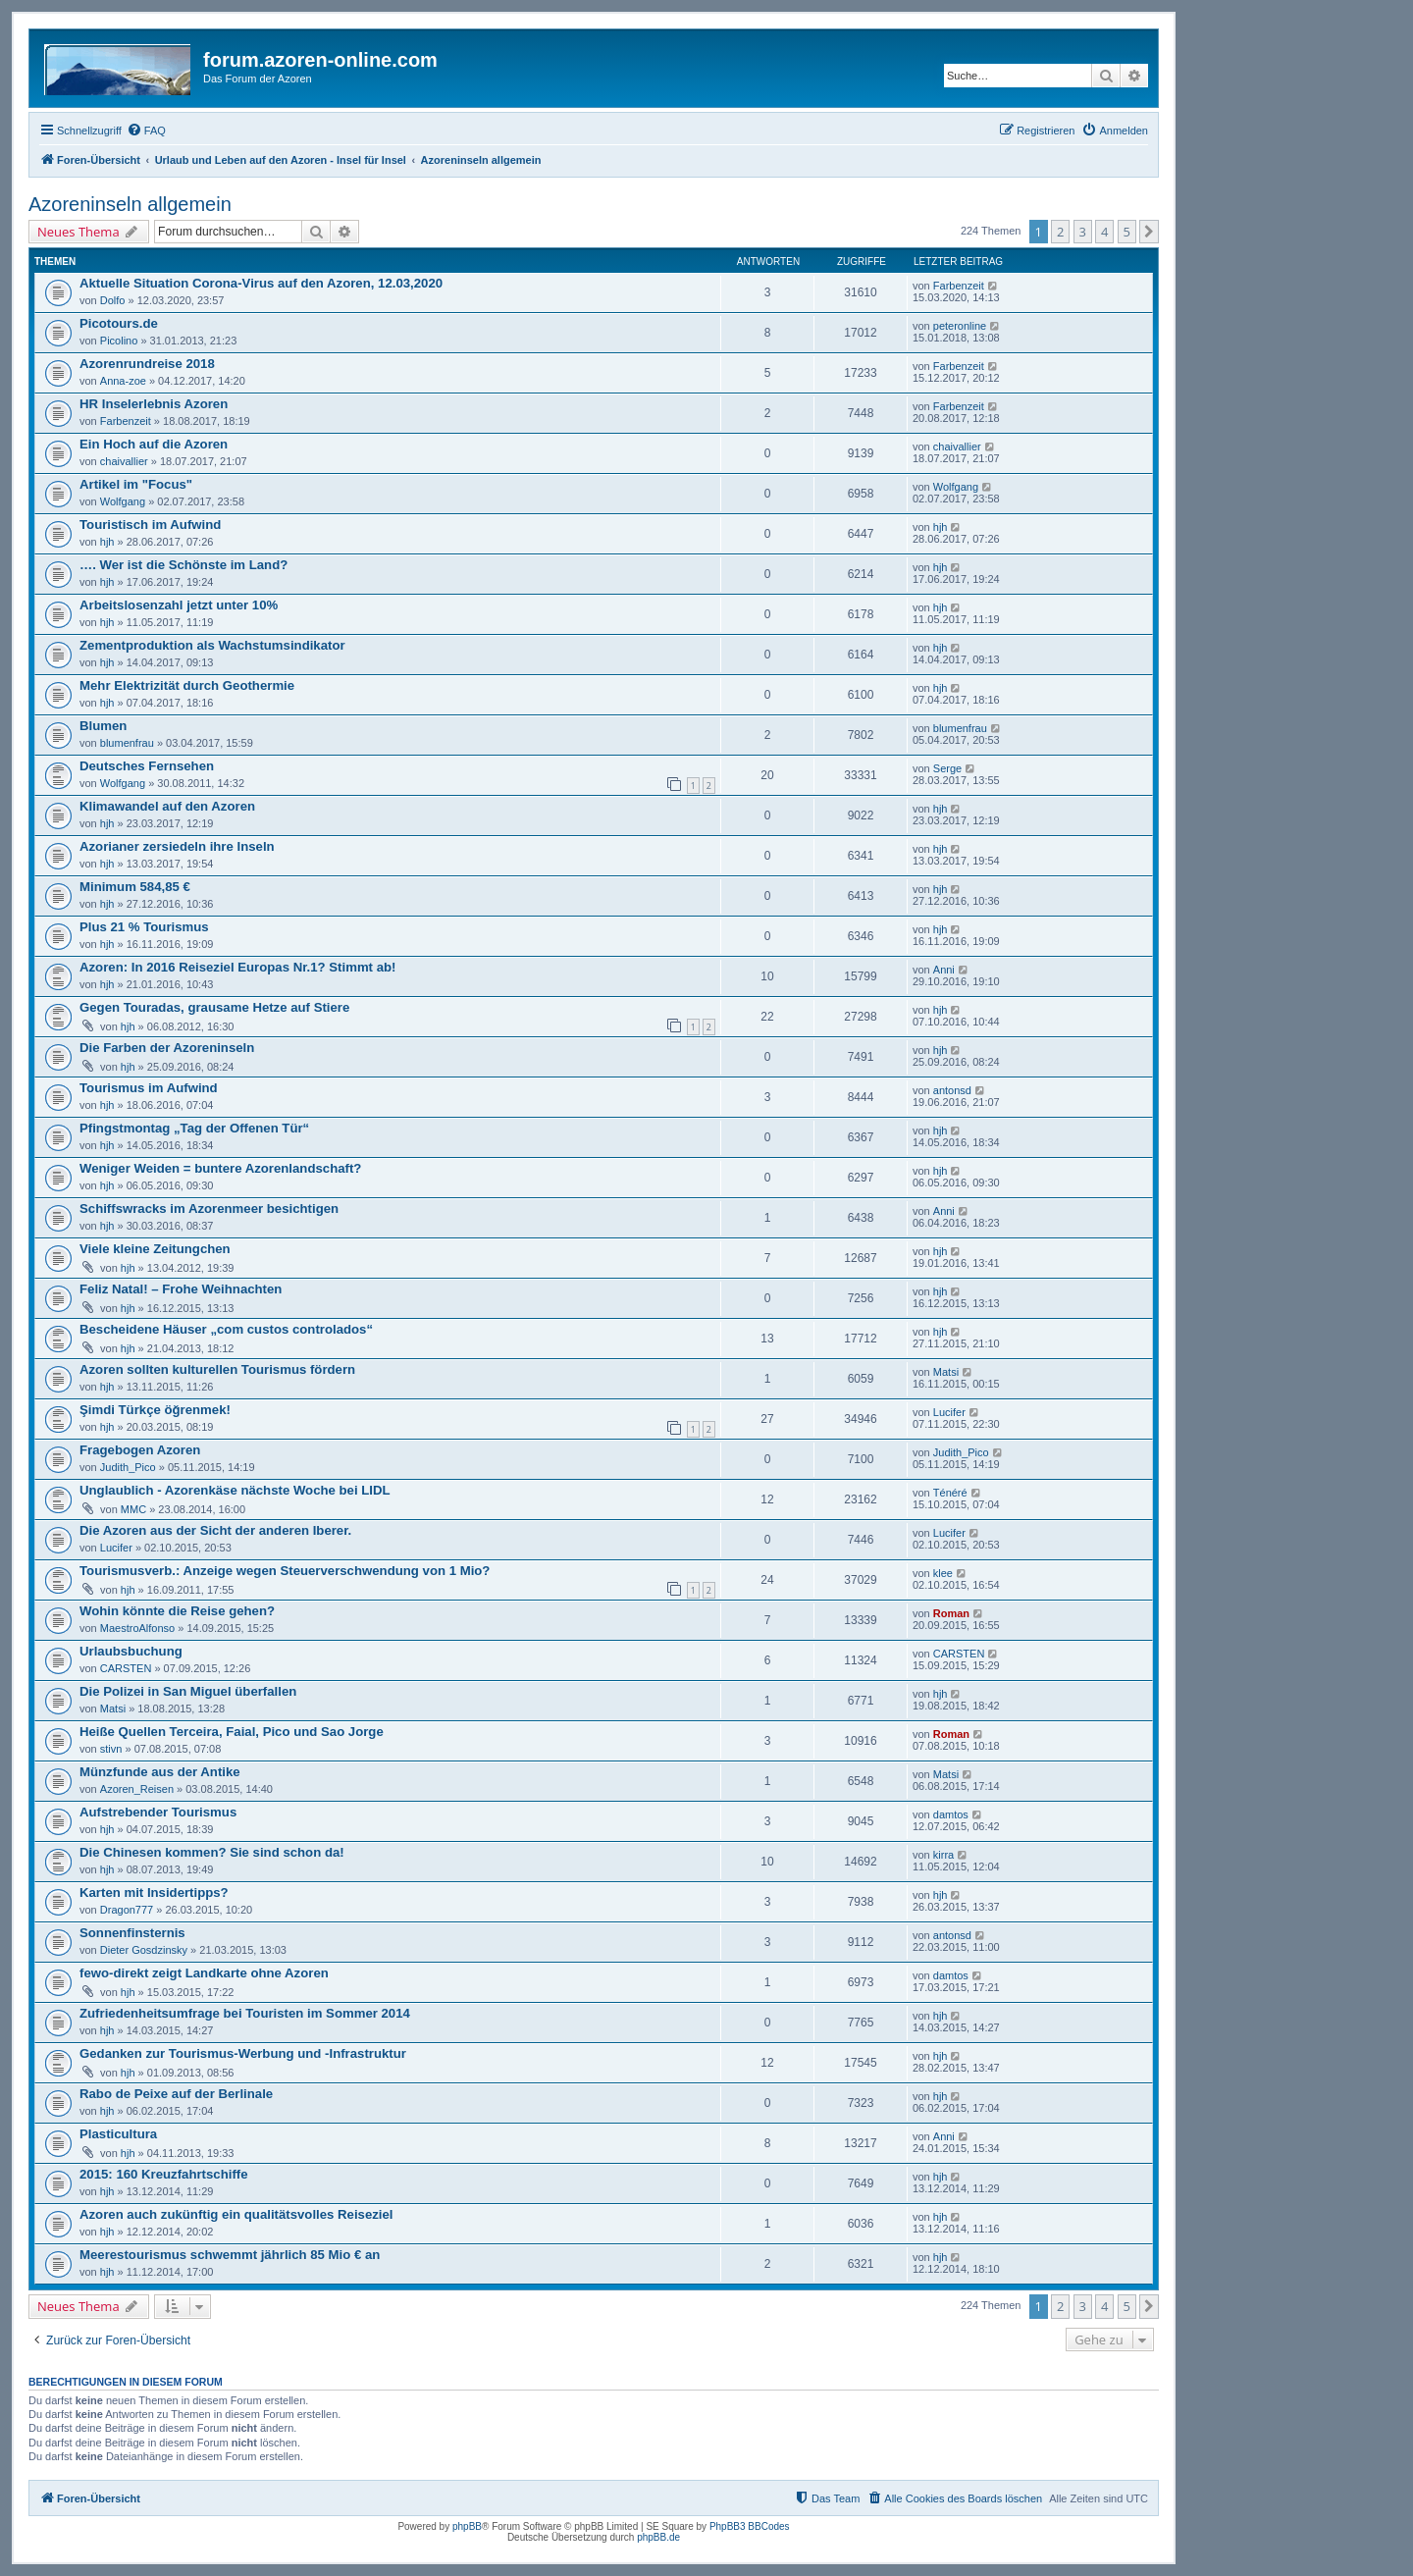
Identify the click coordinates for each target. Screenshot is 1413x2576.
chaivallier (124, 461)
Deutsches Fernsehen (146, 766)
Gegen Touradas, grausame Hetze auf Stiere (214, 1007)
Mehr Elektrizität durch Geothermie (186, 685)
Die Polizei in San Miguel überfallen (187, 1691)
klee (943, 1573)
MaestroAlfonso (137, 1628)
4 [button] (1104, 231)
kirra (943, 1855)
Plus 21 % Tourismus (144, 927)
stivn (111, 1749)
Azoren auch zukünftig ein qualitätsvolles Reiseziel (236, 2214)
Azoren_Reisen (137, 1789)
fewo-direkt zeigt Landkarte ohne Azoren (204, 1973)
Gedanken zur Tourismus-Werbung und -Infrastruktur (242, 2053)
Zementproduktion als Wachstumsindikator (212, 645)
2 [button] (1060, 231)
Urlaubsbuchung (131, 1651)
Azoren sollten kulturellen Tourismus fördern (217, 1369)
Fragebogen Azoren (139, 1450)
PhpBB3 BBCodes (749, 2526)
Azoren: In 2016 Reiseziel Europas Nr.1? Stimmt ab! (237, 967)
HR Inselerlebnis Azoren (153, 403)
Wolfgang (122, 501)
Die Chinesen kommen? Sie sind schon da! (211, 1852)
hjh (107, 542)
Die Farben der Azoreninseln (166, 1047)
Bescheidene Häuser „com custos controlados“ (226, 1329)
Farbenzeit (958, 285)
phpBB (467, 2526)
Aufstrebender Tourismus (157, 1812)
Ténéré (950, 1492)
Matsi (946, 1372)
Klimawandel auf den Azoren (167, 806)
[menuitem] (146, 130)
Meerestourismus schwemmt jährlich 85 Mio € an (229, 2254)
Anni (944, 969)
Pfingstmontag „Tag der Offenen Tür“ (194, 1128)
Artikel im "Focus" (135, 484)
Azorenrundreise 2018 (147, 363)
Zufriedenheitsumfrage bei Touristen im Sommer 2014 (244, 2013)
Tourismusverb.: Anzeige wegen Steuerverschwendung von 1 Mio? (284, 1570)
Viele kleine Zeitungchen (155, 1248)
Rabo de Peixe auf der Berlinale (176, 2093)
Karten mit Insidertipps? (154, 1892)
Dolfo (113, 300)
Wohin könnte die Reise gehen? (177, 1610)
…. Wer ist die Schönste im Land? (183, 564)
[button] (1149, 231)
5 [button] (1127, 231)
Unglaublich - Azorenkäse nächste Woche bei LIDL (235, 1490)
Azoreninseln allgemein (130, 204)
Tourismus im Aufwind (148, 1087)
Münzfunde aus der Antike (159, 1771)
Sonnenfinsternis (132, 1932)
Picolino (119, 340)
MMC (133, 1509)
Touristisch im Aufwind (150, 524)
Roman (951, 1613)
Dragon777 (126, 1910)
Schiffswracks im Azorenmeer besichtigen (209, 1208)
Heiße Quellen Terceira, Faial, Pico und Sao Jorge (231, 1731)
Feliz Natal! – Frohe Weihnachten (180, 1289)
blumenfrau (127, 743)
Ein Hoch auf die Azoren (153, 444)
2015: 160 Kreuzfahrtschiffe (163, 2174)
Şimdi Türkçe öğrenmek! (155, 1409)
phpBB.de (658, 2537)
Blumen (103, 725)
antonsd (952, 1090)
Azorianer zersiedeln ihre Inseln (177, 846)
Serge (947, 768)
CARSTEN (126, 1668)
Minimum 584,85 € (134, 886)
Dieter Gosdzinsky (143, 1950)
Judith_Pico (128, 1467)
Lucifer (949, 1412)
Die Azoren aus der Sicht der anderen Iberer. (215, 1530)
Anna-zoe (123, 381)
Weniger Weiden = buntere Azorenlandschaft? (220, 1168)
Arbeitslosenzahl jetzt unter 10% (178, 605)
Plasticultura (118, 2134)
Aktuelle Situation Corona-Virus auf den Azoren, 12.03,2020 (261, 283)
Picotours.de (118, 323)
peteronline (959, 326)
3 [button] (1082, 231)
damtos (950, 1814)
